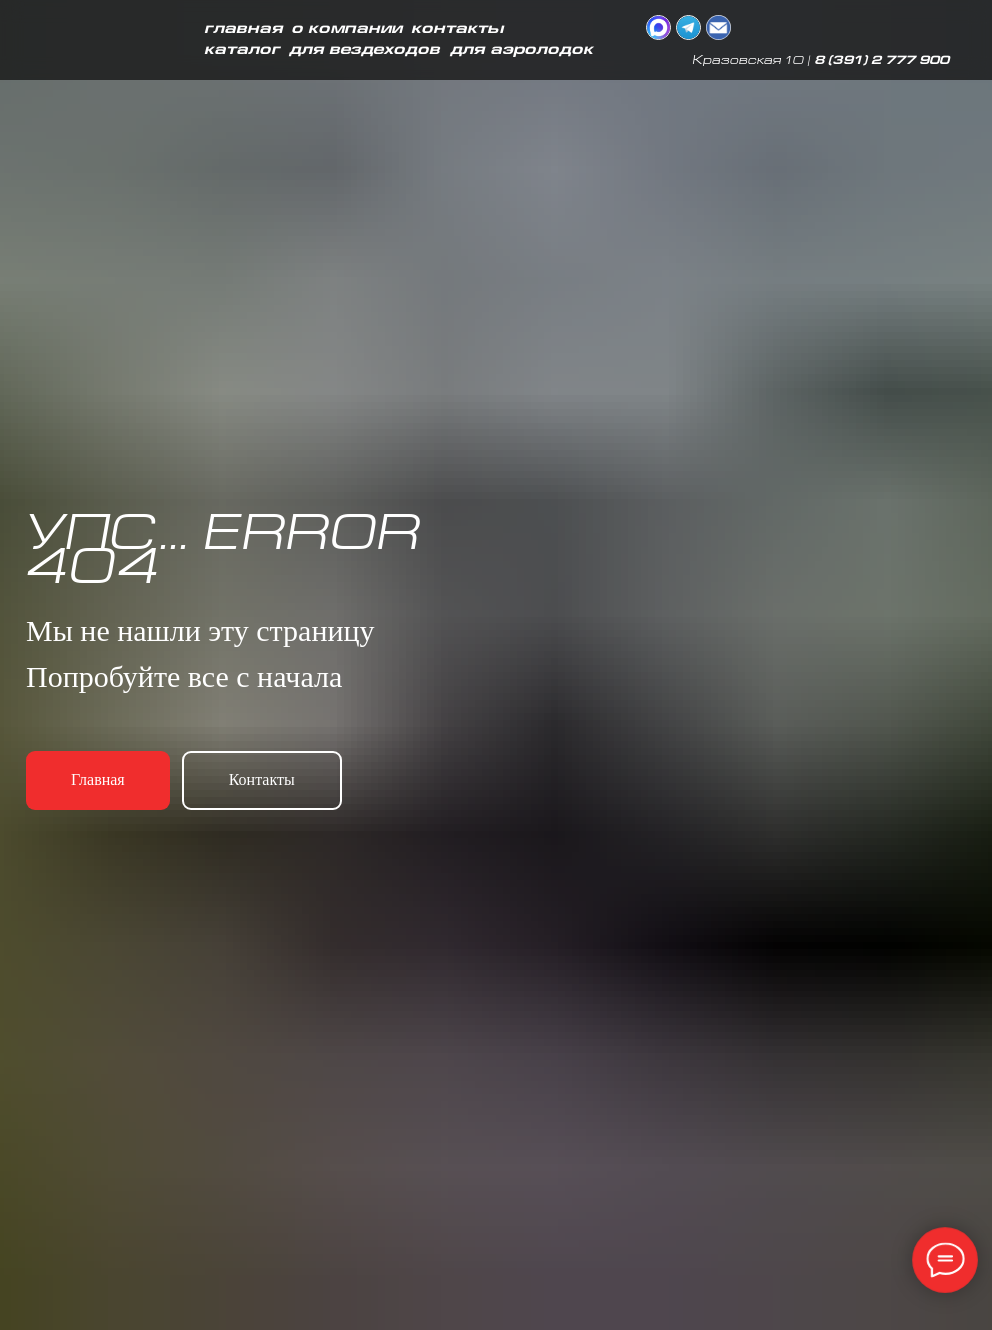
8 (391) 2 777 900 (881, 61)
